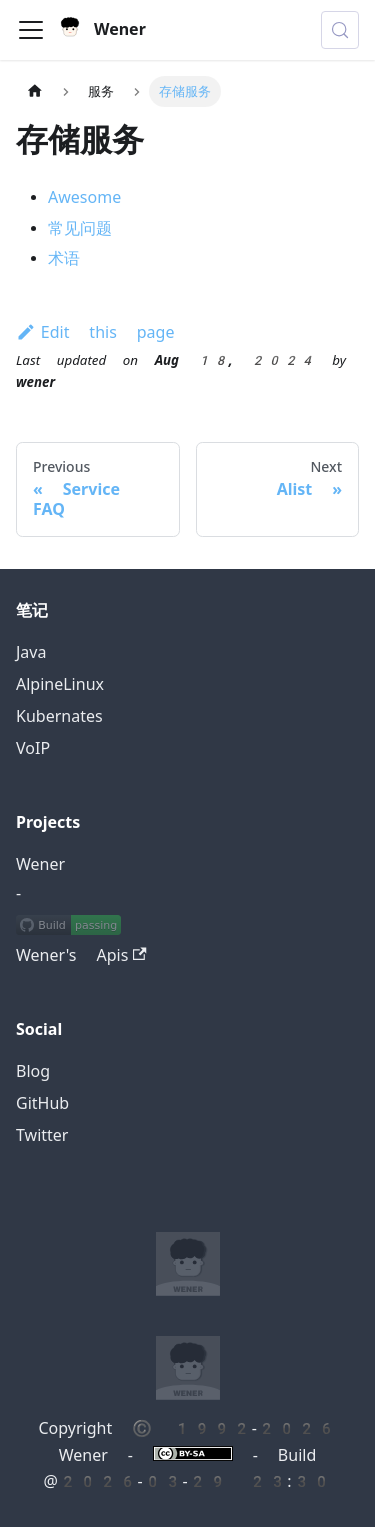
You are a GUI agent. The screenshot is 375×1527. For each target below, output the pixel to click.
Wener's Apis (81, 955)
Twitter (42, 1135)
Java (31, 652)
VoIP (33, 748)
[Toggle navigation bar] (31, 30)
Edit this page (95, 332)
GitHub (42, 1103)
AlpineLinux (60, 684)
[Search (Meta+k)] (340, 30)
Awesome (84, 197)
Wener (40, 864)
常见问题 (80, 228)
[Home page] (35, 91)
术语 (64, 258)
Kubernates (59, 716)
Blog (33, 1071)
